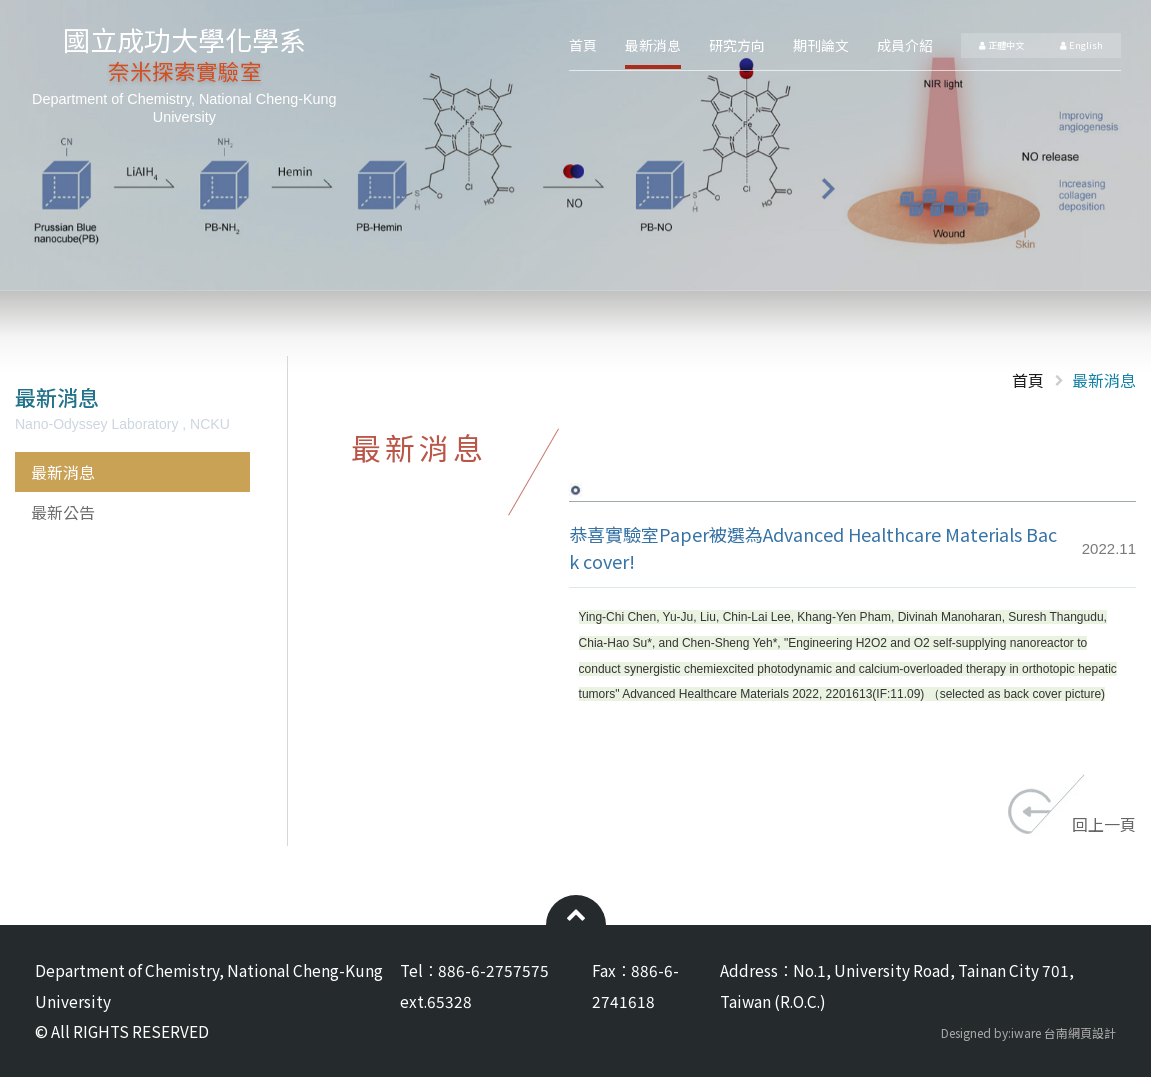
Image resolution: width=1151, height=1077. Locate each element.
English (1081, 45)
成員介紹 (905, 45)
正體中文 (1001, 45)
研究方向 (737, 45)
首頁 (583, 45)
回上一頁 (1104, 824)
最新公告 (63, 512)
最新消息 (653, 45)
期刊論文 (821, 45)
